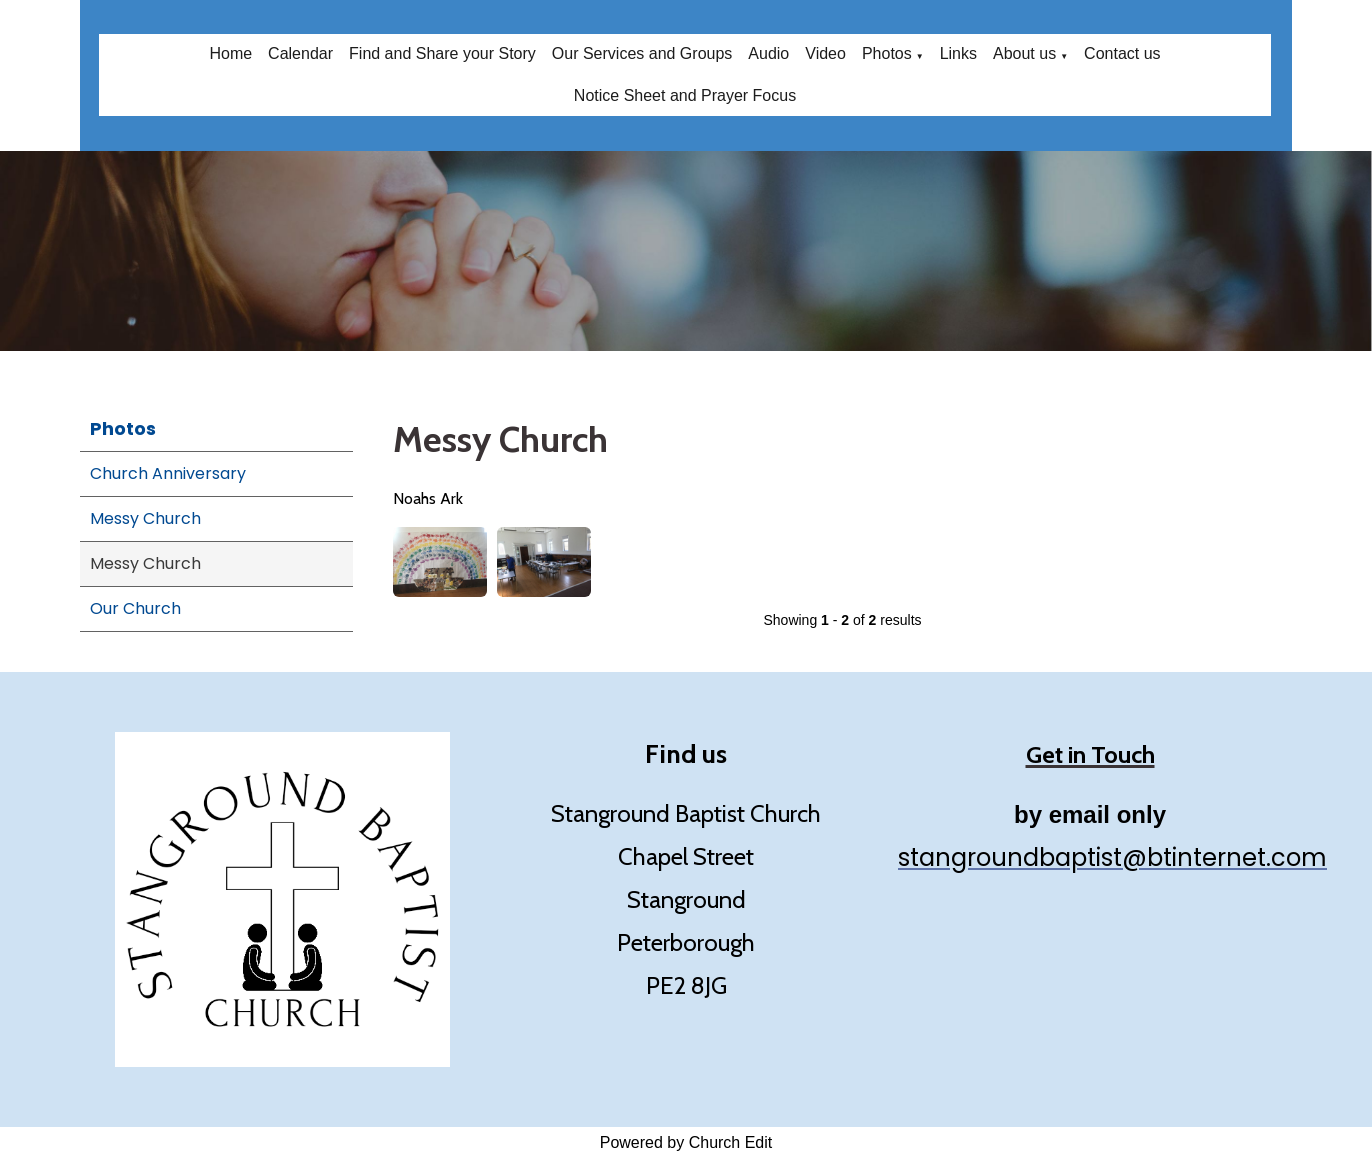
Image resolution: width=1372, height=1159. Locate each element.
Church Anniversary (168, 473)
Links (958, 53)
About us (1024, 53)
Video (825, 53)
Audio (768, 53)
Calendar (300, 53)
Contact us (1122, 53)
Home (230, 53)
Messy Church (145, 518)
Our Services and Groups (642, 53)
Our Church (135, 608)
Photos (887, 53)
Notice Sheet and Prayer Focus (685, 95)
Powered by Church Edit (686, 1142)
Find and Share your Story (442, 53)
